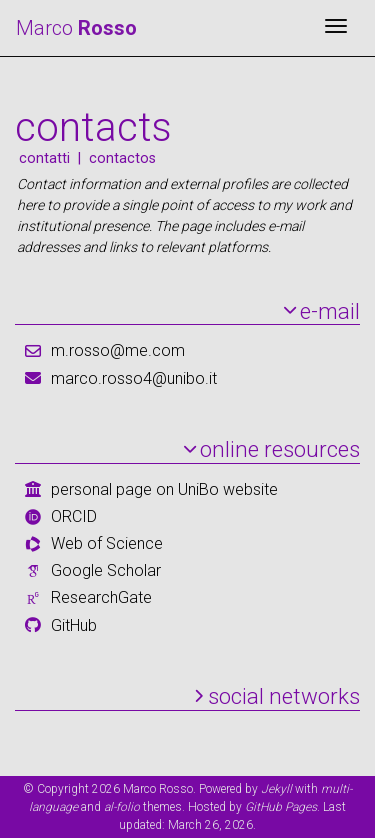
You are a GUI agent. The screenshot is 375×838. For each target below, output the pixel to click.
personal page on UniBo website (164, 489)
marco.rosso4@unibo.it (134, 378)
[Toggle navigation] (336, 28)
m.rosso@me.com (118, 350)
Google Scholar (106, 570)
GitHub (74, 625)
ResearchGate (101, 597)
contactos (122, 158)
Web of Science (107, 543)
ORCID (74, 516)
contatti (44, 158)
